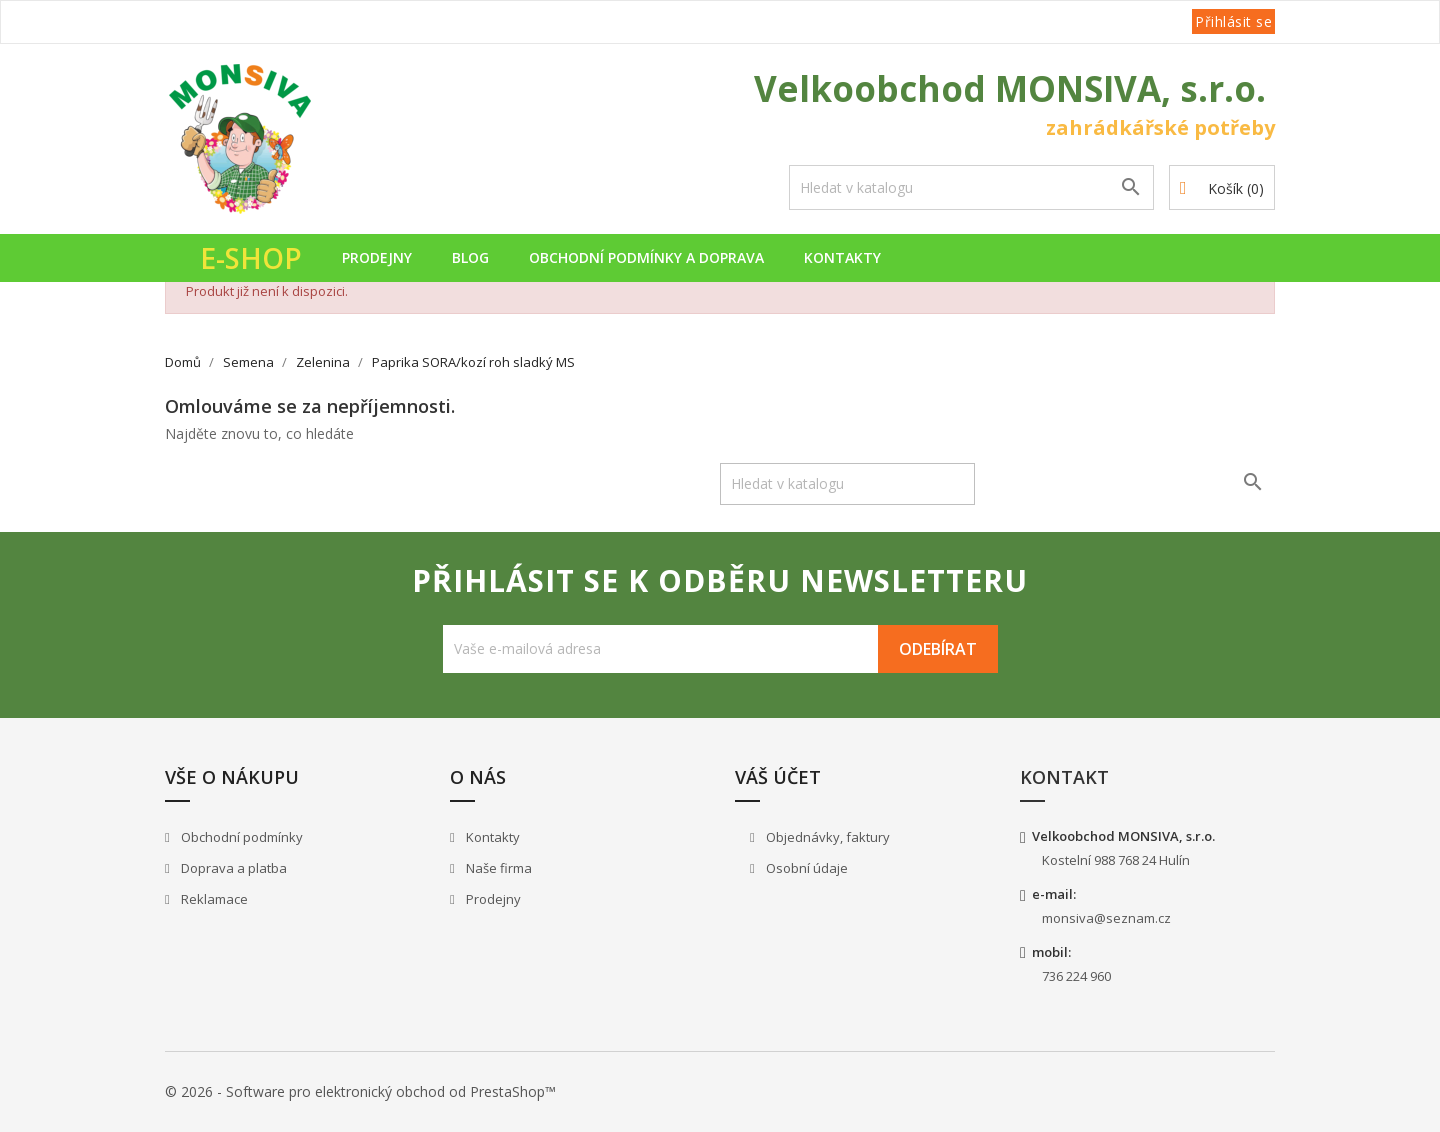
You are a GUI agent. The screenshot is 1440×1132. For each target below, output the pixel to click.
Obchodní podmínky (240, 837)
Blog (470, 257)
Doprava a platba (232, 868)
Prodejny (377, 257)
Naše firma (497, 868)
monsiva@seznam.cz (1106, 918)
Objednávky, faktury (826, 837)
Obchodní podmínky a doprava (646, 257)
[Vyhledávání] (971, 187)
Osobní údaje (805, 868)
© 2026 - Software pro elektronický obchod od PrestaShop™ (360, 1091)
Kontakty (842, 257)
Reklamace (213, 899)
